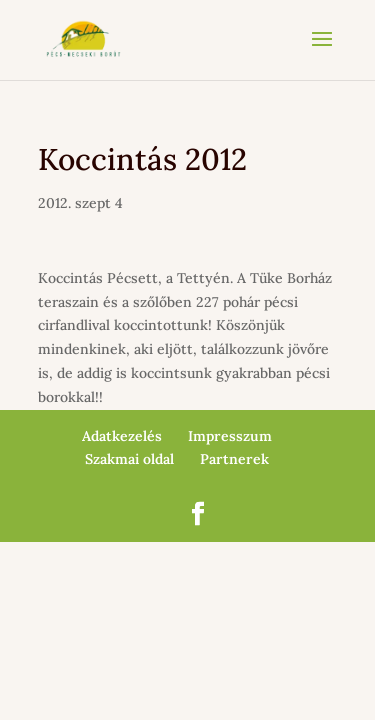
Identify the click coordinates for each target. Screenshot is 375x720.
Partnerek (234, 459)
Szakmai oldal (129, 459)
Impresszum (230, 436)
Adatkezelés (122, 436)
